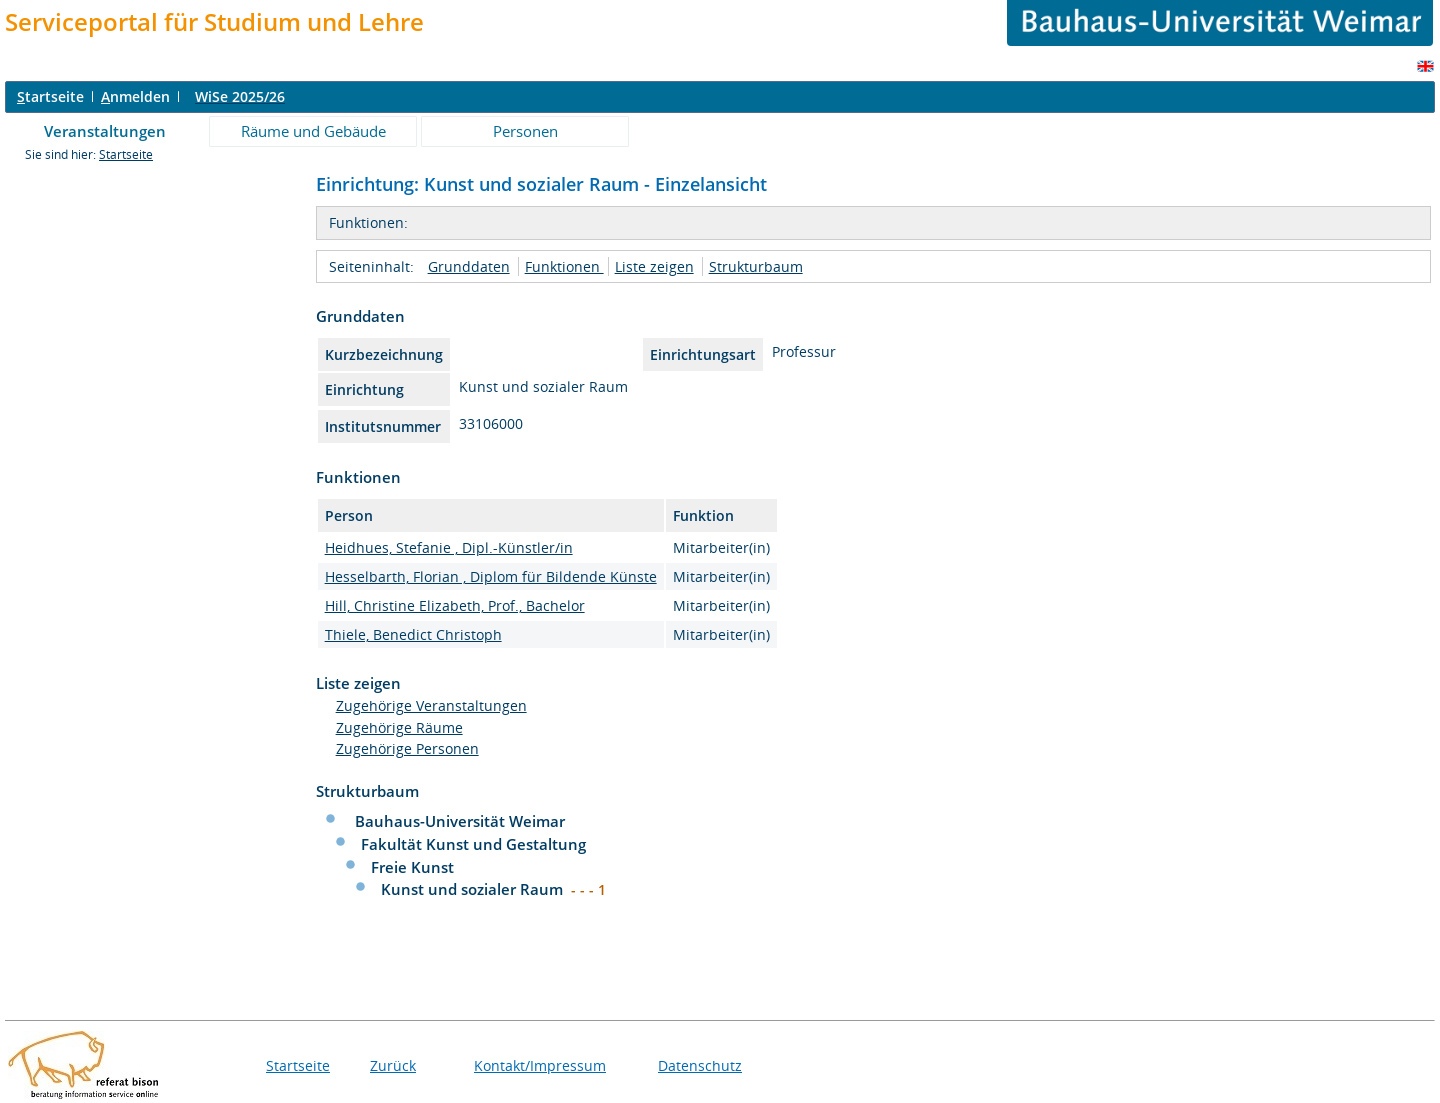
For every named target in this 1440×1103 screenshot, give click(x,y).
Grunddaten (469, 266)
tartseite (50, 96)
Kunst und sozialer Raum (474, 889)
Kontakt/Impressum (540, 1065)
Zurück (393, 1065)
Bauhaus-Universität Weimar (460, 821)
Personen (525, 131)
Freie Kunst (412, 867)
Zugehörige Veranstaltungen (431, 705)
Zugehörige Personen (407, 748)
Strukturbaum (756, 266)
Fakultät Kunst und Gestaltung (473, 844)
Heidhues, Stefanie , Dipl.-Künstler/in (449, 547)
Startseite (126, 154)
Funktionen (564, 266)
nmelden (135, 96)
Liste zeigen (654, 266)
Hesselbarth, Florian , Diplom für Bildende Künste (491, 576)
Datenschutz (700, 1065)
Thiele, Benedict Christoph (413, 634)
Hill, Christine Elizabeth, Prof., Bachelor (455, 605)
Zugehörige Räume (399, 727)
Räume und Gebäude (313, 131)
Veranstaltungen (105, 131)
